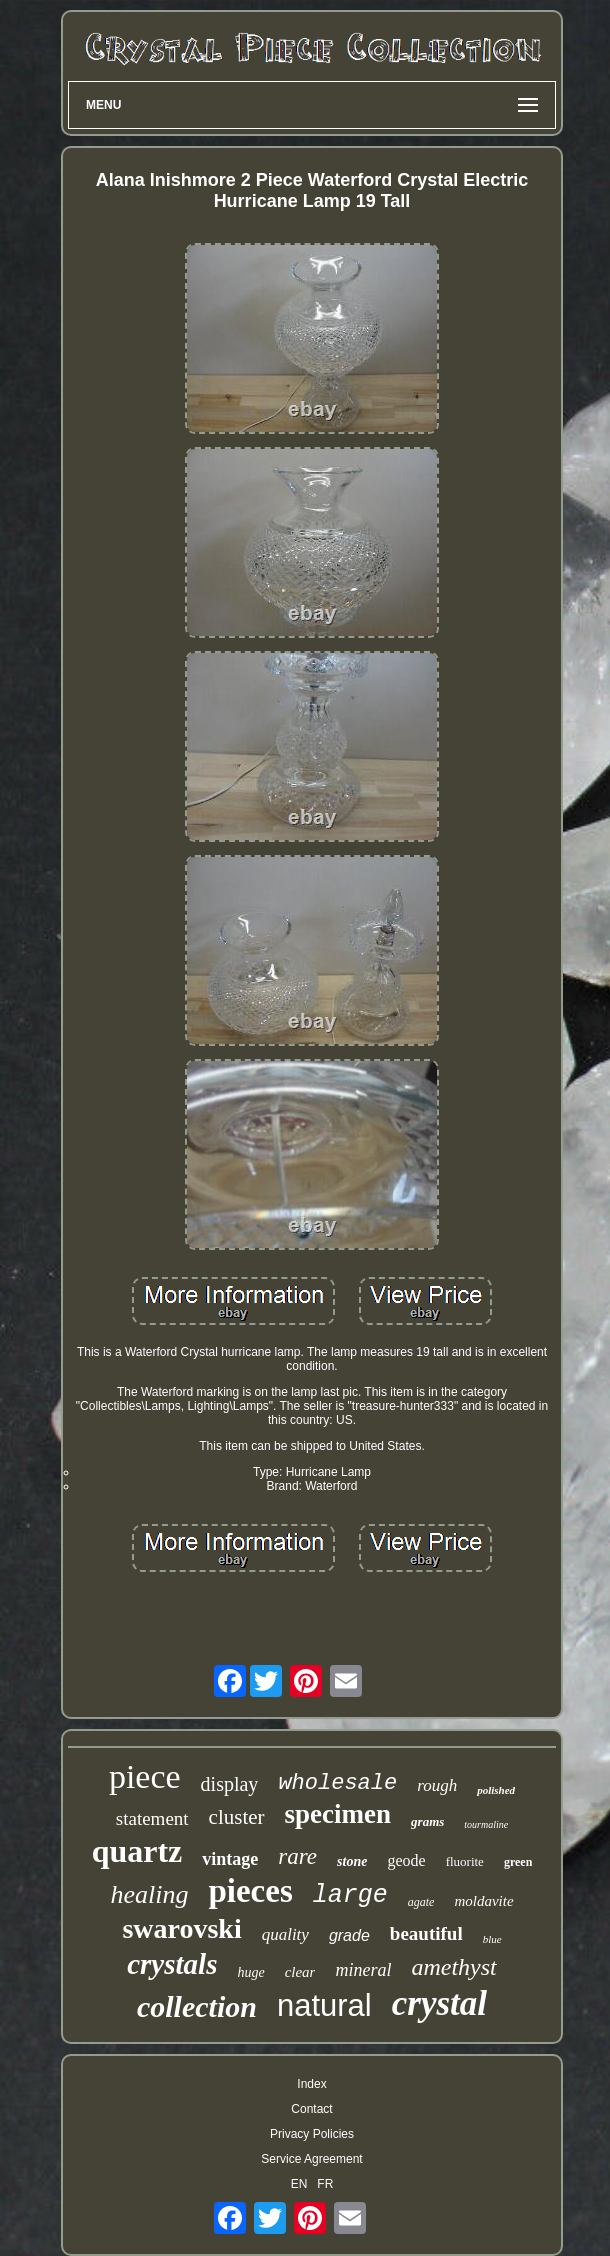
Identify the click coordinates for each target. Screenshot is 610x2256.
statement (152, 1818)
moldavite (483, 1901)
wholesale (337, 1783)
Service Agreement (311, 2159)
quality (285, 1934)
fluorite (465, 1861)
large (350, 1895)
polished (496, 1790)
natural (324, 2005)
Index (311, 2084)
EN (299, 2184)
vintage (230, 1859)
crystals (172, 1964)
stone (352, 1861)
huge (250, 1972)
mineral (363, 1970)
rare (297, 1856)
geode (406, 1860)
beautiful (426, 1933)
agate (421, 1902)
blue (492, 1939)
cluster (237, 1817)
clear (300, 1972)
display (230, 1784)
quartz (137, 1851)
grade (349, 1935)
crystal (439, 2003)
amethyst (453, 1967)
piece (145, 1776)
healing (149, 1894)
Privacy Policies (312, 2134)
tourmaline (486, 1824)
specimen (338, 1814)
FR (325, 2184)
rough (437, 1785)
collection (197, 2006)
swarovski (181, 1928)
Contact (311, 2109)
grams (427, 1821)
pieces (250, 1891)
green (518, 1862)
